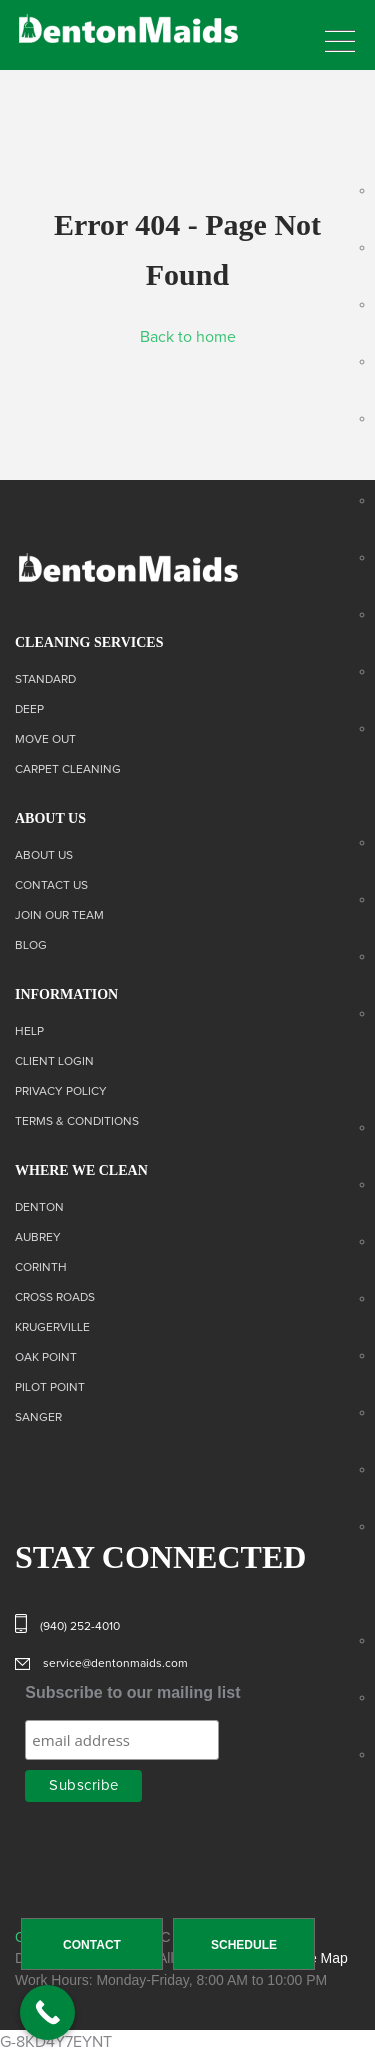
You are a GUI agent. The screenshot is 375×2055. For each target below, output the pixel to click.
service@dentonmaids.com (115, 1664)
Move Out (45, 740)
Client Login (54, 1062)
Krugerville (52, 1328)
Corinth (41, 1268)
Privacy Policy (61, 1092)
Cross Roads (55, 1298)
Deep (29, 710)
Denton (39, 1208)
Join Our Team (59, 916)
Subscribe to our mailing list (132, 1692)
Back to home (188, 337)
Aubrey (38, 1238)
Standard (45, 680)
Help (29, 1032)
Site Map (320, 1958)
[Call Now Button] (47, 2012)
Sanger (38, 1418)
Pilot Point (50, 1388)
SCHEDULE (244, 1945)
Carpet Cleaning (68, 770)
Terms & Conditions (77, 1122)
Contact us (51, 886)
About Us (44, 856)
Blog (31, 946)
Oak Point (46, 1358)
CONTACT (92, 1945)
